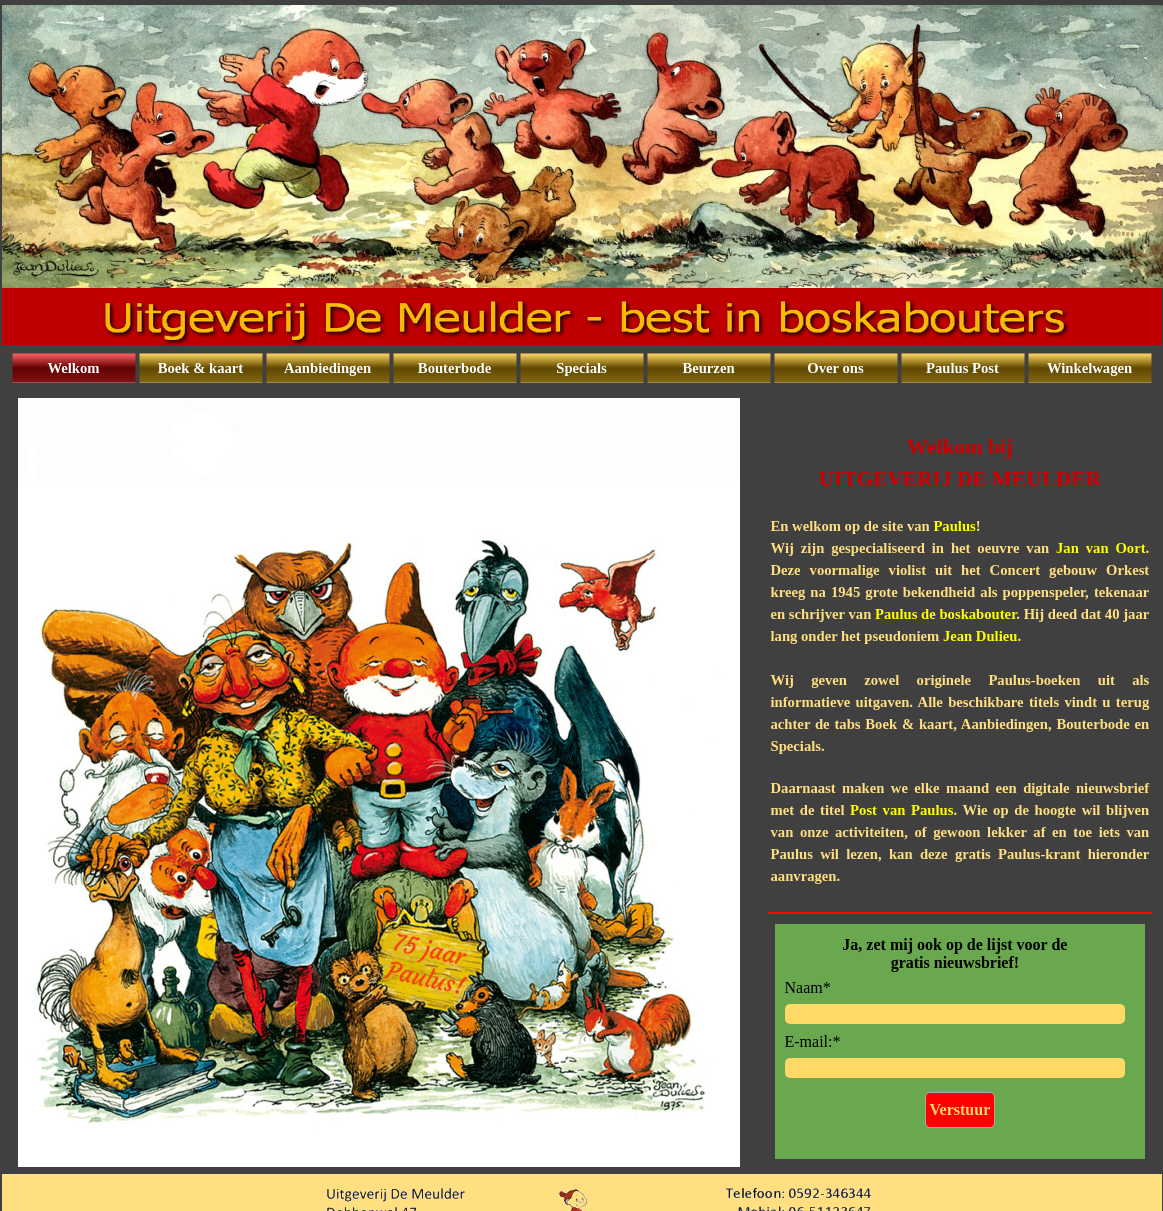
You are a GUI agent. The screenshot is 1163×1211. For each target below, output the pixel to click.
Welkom (73, 368)
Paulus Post (962, 368)
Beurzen (708, 368)
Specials (581, 368)
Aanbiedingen (327, 368)
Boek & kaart (201, 368)
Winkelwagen (1089, 368)
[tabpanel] (960, 649)
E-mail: (813, 1041)
